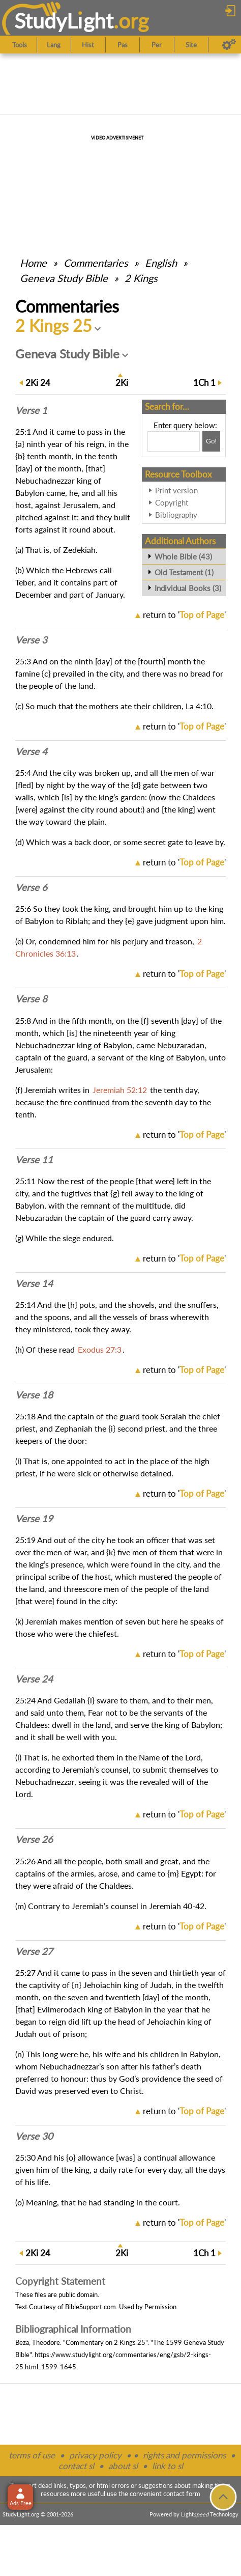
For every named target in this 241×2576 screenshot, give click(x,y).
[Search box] (173, 441)
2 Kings (141, 278)
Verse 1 (31, 410)
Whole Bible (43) (183, 556)
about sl (123, 2465)
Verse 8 (31, 998)
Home (33, 263)
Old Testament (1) (184, 572)
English (161, 263)
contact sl (76, 2465)
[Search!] (211, 441)
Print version (176, 490)
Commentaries (96, 263)
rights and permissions (184, 2455)
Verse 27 (34, 1951)
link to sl (167, 2465)
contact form (181, 2493)
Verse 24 (34, 1679)
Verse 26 (34, 1839)
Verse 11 (34, 1159)
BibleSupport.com (90, 2307)
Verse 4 (31, 751)
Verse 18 (34, 1395)
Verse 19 (34, 1518)
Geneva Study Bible (64, 278)
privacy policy (95, 2455)
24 (37, 382)
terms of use (32, 2455)
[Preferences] (229, 44)
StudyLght (63, 20)
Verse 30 (34, 2136)
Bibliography (176, 514)
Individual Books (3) (188, 588)
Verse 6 (31, 887)
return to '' (184, 614)
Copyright (171, 502)
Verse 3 (31, 640)
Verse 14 (34, 1283)
